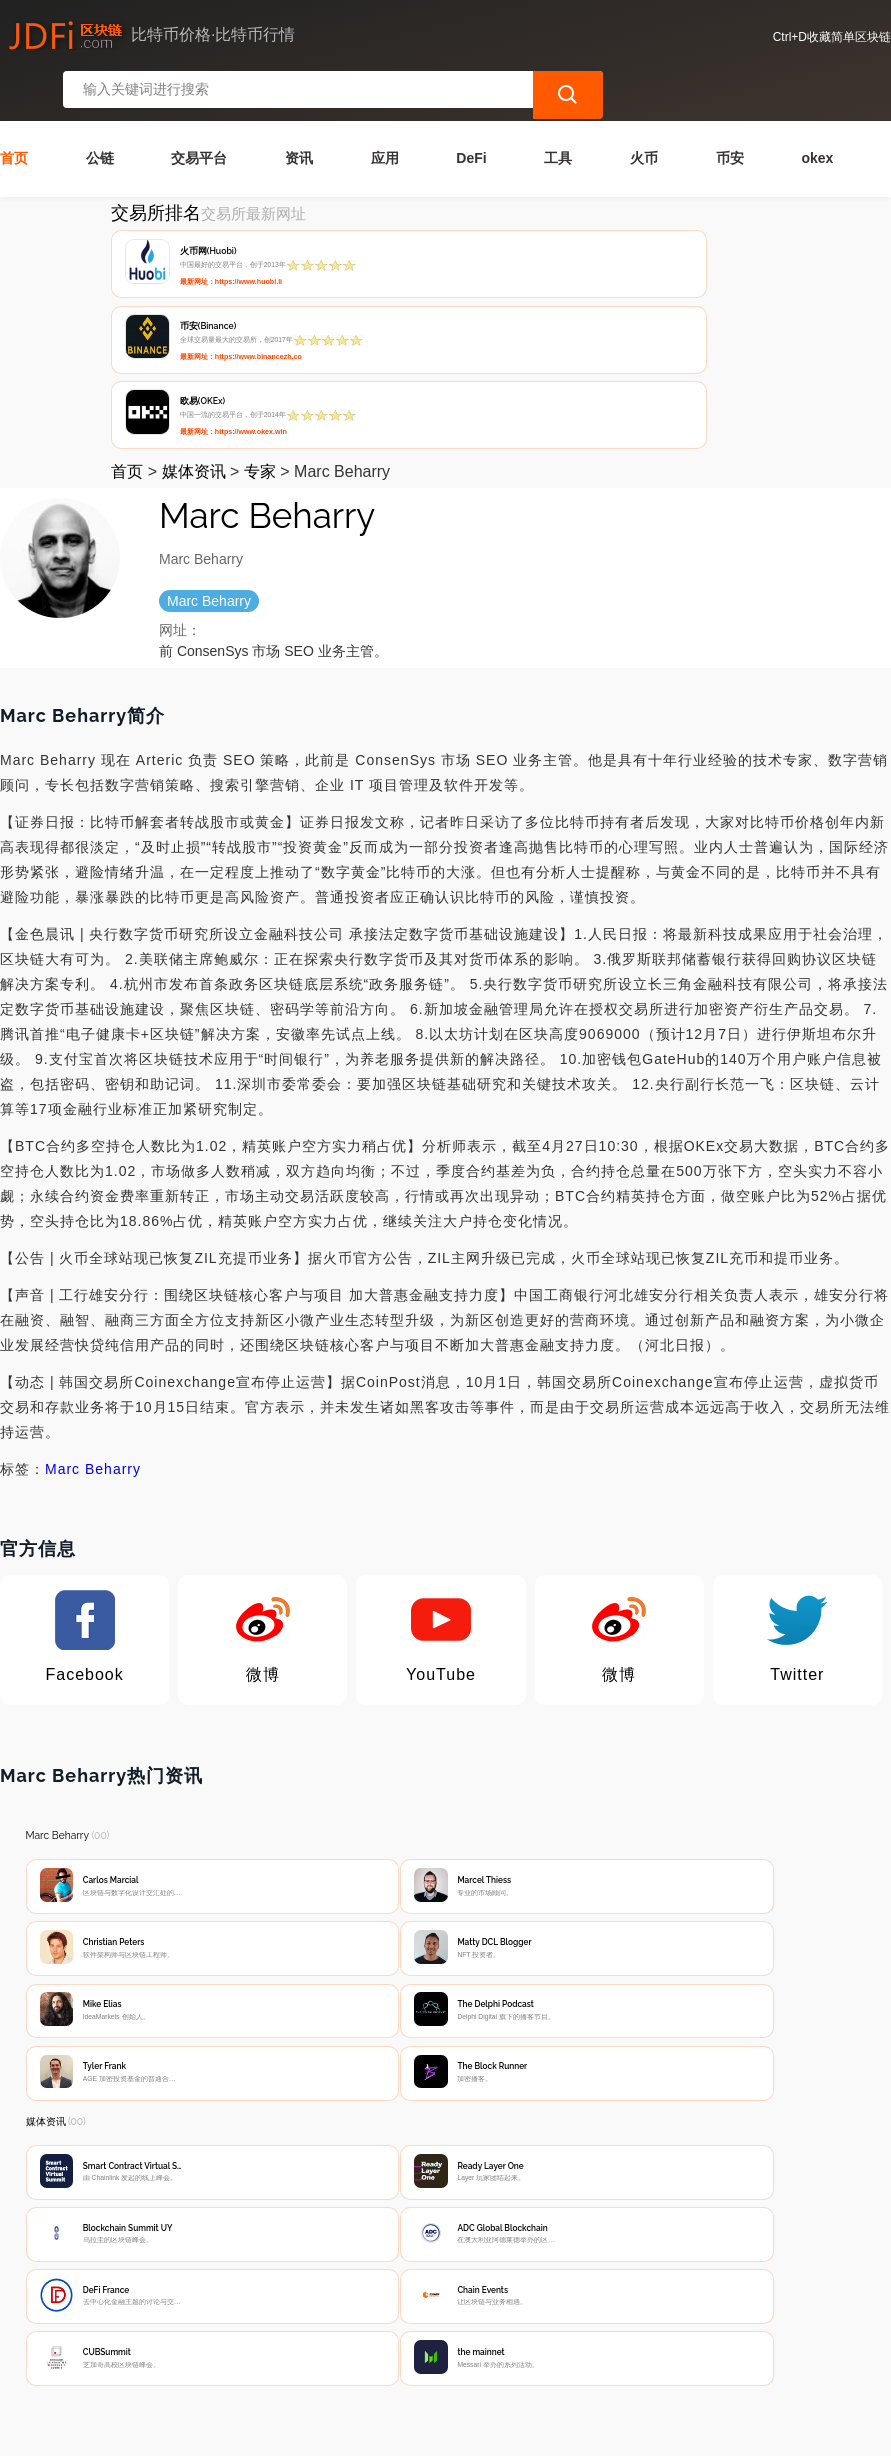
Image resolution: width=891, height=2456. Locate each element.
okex (817, 109)
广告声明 (425, 2302)
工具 (558, 109)
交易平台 (199, 109)
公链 (100, 109)
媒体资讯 (194, 273)
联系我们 (227, 2302)
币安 (730, 109)
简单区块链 (322, 2432)
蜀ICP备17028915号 (409, 2432)
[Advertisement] (446, 2135)
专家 (260, 273)
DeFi (471, 109)
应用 (385, 109)
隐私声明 (326, 2302)
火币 (644, 109)
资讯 (299, 109)
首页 (14, 109)
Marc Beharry (93, 1271)
